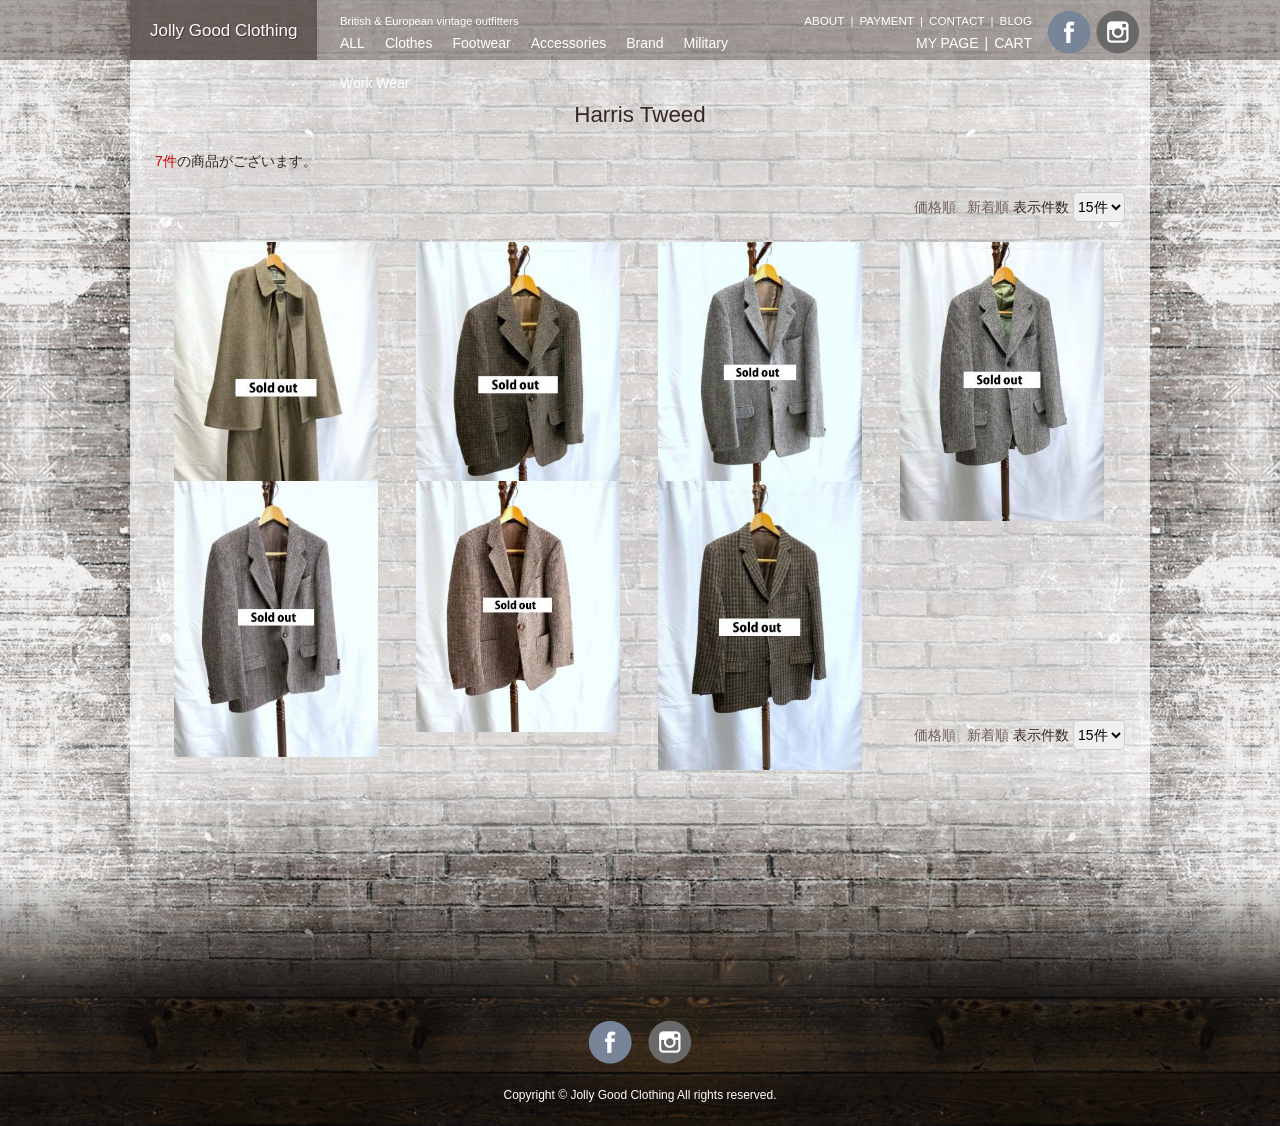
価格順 (935, 207)
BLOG (1016, 20)
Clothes (408, 43)
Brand (644, 43)
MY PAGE (947, 43)
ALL (352, 43)
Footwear (481, 43)
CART (1013, 43)
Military (706, 43)
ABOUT (824, 20)
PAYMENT (886, 20)
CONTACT (956, 20)
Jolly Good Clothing (223, 30)
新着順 (988, 207)
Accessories (568, 43)
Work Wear (375, 83)
